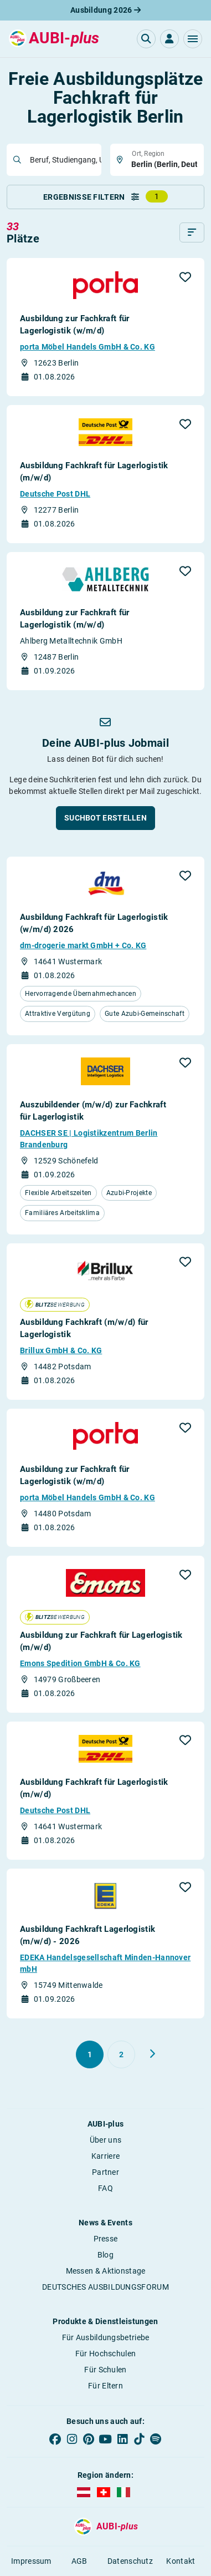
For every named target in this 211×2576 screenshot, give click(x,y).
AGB (79, 2561)
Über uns (105, 2139)
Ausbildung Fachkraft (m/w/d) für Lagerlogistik (84, 1328)
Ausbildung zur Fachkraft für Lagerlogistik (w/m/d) (74, 324)
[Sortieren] (191, 232)
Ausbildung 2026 (105, 10)
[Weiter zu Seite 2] (152, 2054)
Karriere (105, 2156)
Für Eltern (105, 2385)
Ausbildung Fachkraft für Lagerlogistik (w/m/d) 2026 (94, 923)
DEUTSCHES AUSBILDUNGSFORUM (105, 2287)
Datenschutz (130, 2561)
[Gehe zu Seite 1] (90, 2054)
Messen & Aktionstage (106, 2270)
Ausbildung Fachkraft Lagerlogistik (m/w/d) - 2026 (87, 1935)
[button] (192, 38)
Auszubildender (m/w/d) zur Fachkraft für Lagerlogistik (93, 1111)
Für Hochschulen (105, 2353)
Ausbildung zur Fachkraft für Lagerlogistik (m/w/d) (74, 619)
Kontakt (180, 2561)
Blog (105, 2254)
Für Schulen (105, 2369)
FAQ (105, 2188)
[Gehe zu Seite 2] (121, 2054)
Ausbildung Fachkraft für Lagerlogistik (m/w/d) (94, 471)
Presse (106, 2238)
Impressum (31, 2561)
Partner (105, 2172)
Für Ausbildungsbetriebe (106, 2337)
